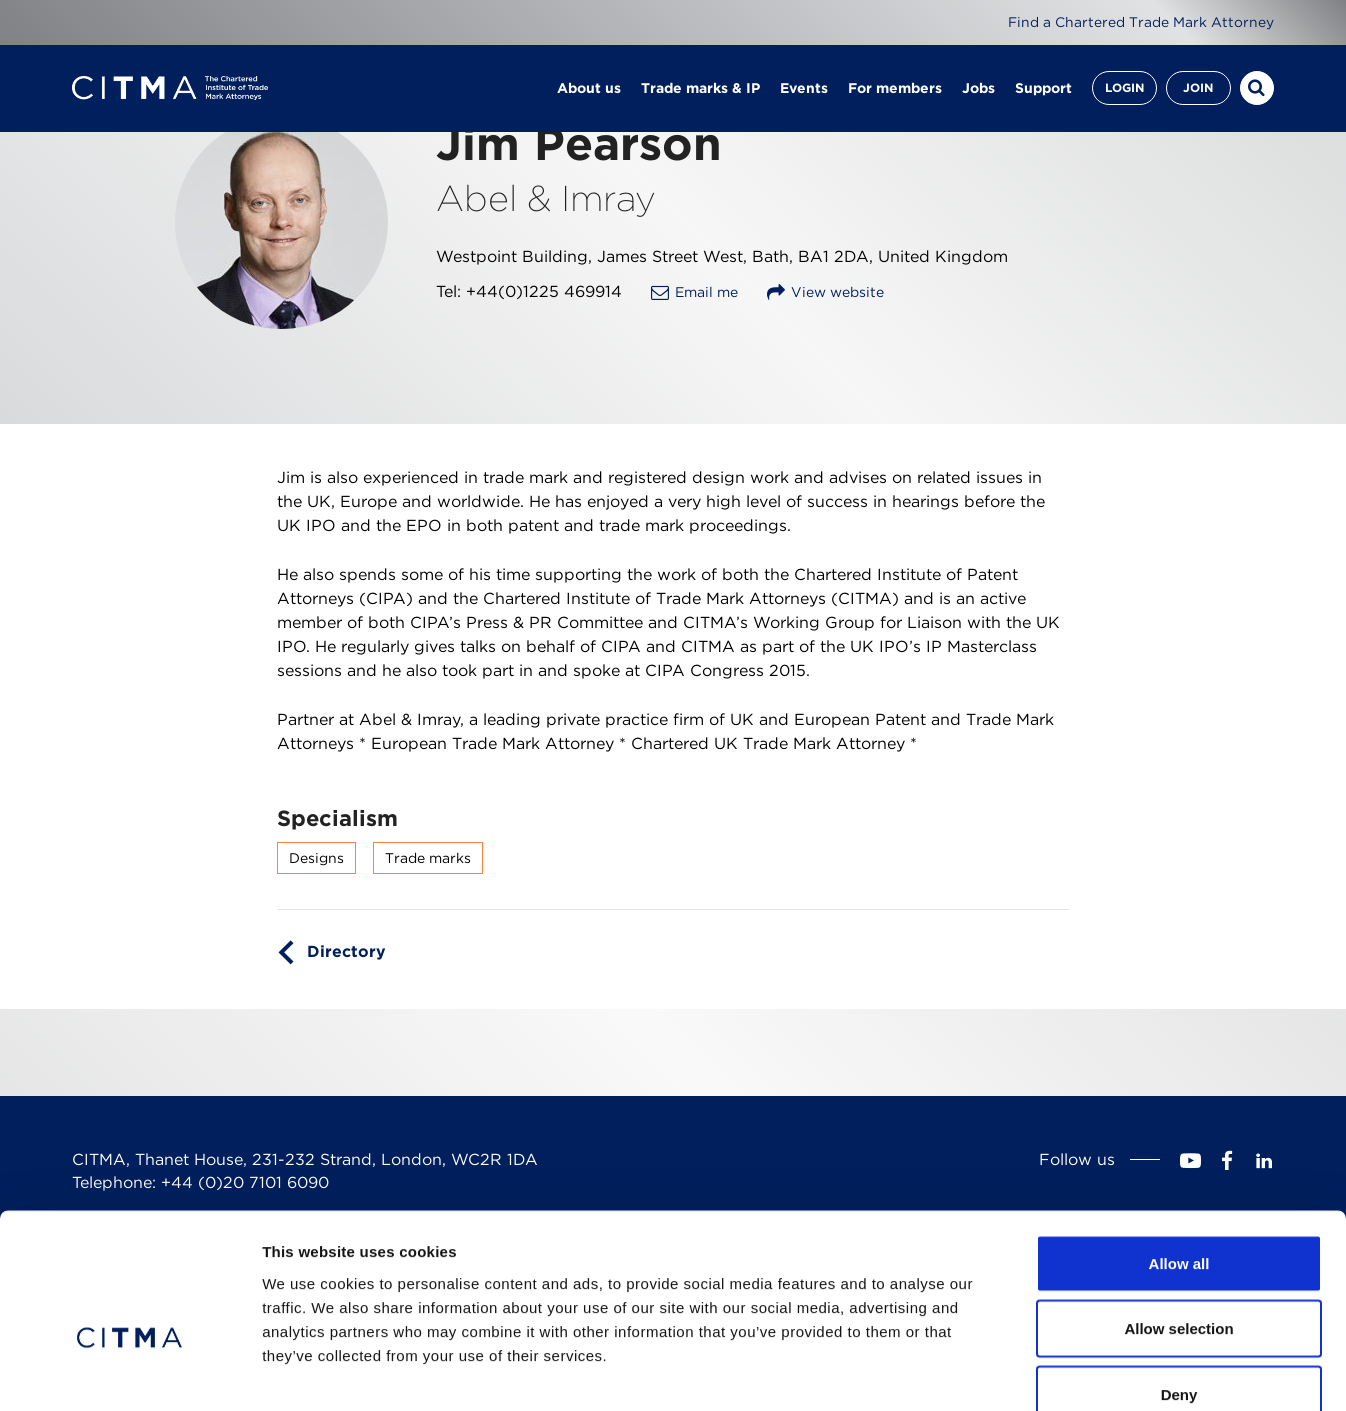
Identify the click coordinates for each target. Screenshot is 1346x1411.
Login (1124, 89)
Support (1043, 90)
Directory (346, 951)
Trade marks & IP (700, 90)
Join (1198, 89)
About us (589, 90)
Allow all (1179, 1148)
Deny (1179, 1279)
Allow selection (1178, 1214)
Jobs (978, 90)
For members (895, 90)
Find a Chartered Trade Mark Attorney (1141, 22)
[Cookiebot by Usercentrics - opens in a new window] (129, 1372)
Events (804, 90)
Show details (1049, 1371)
